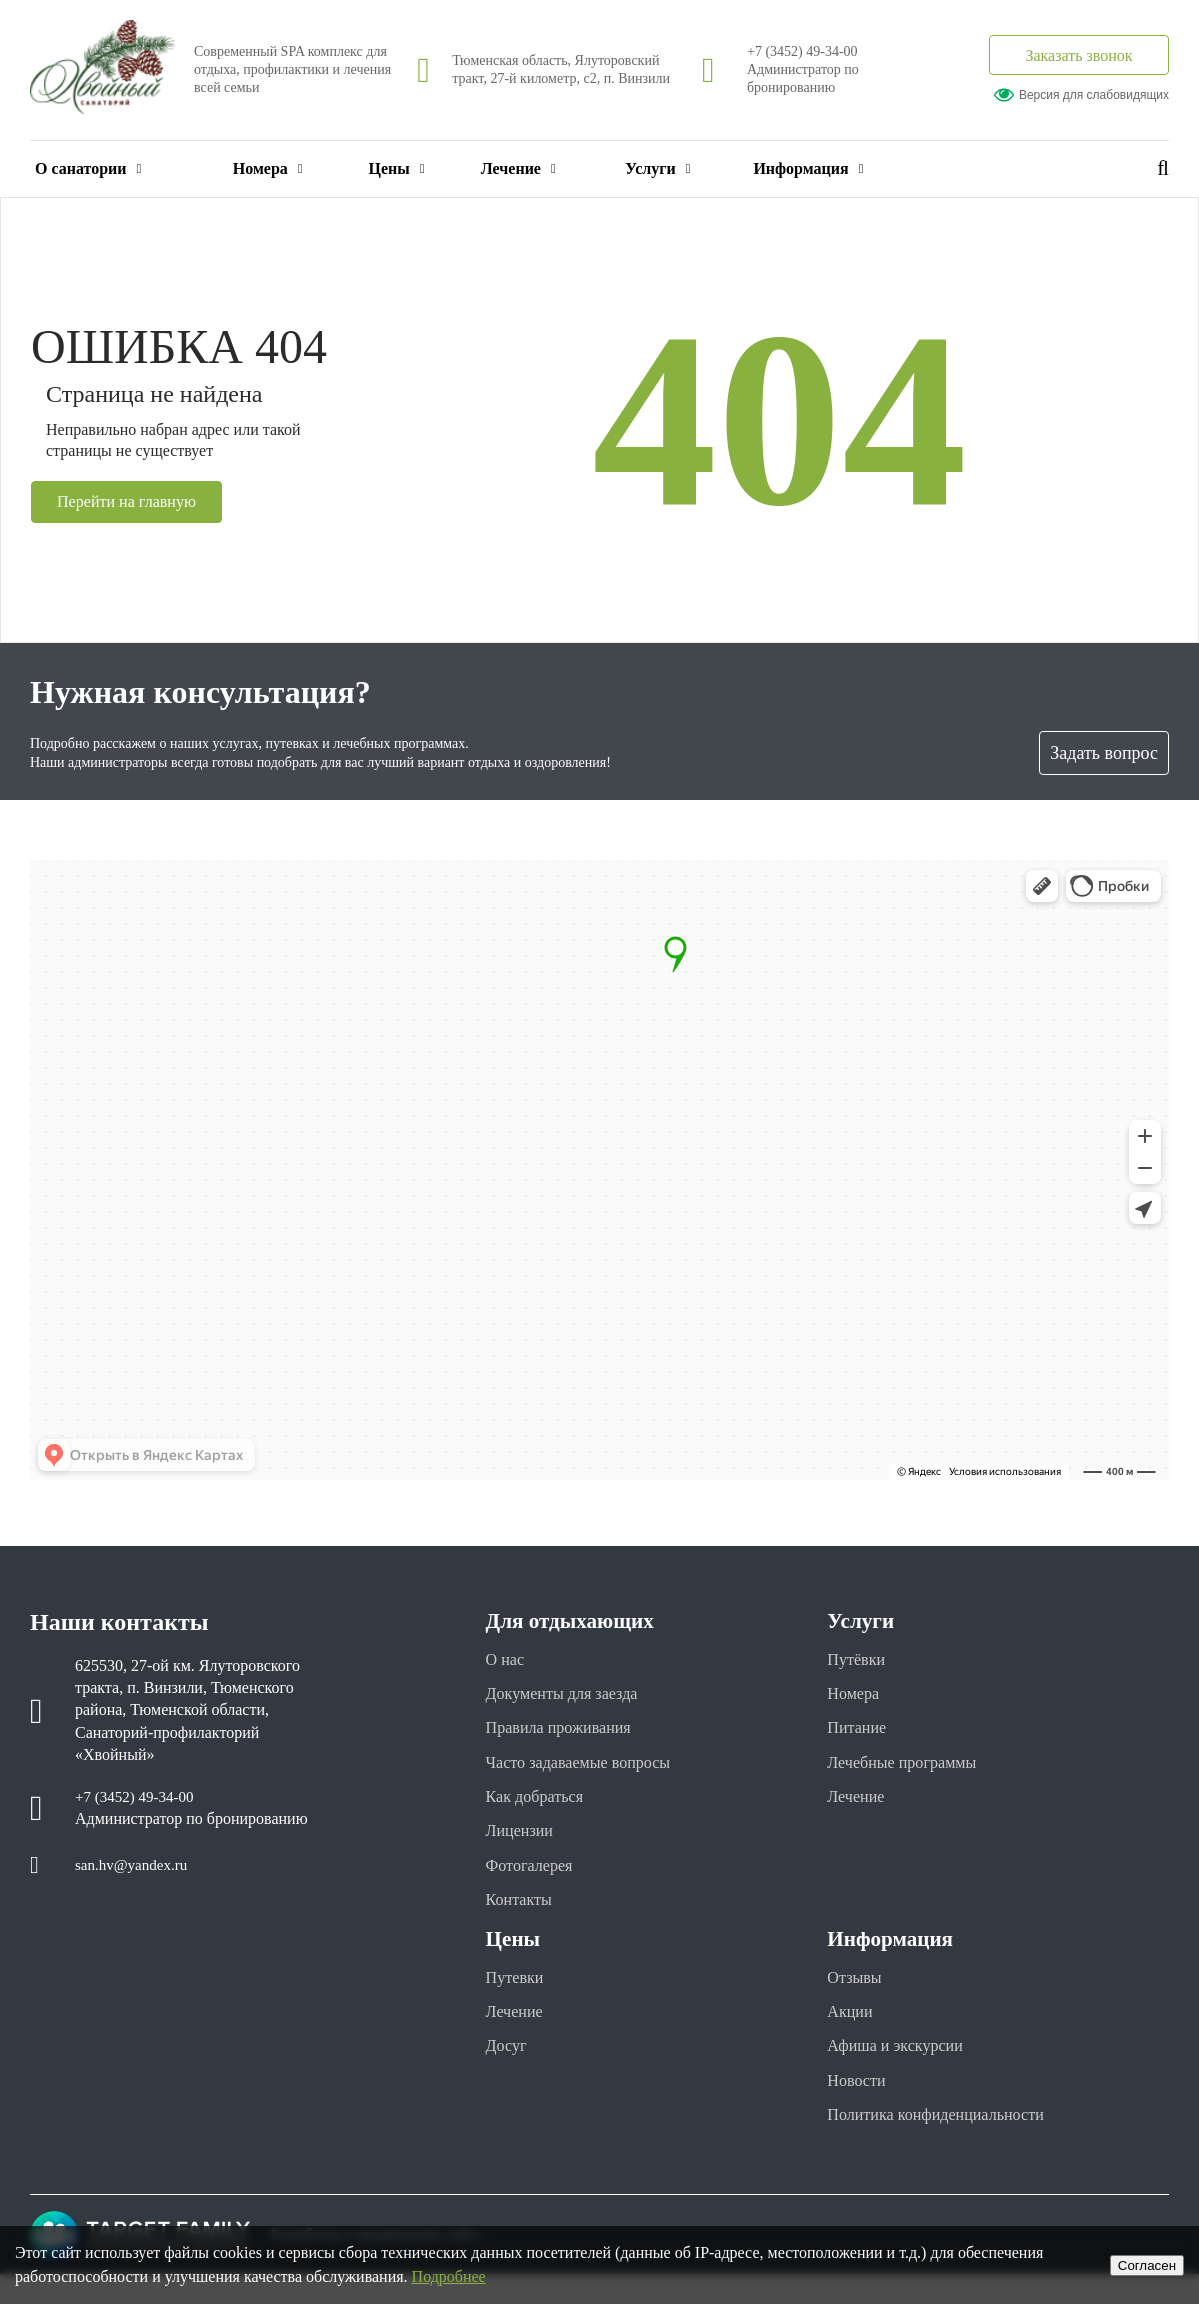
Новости (859, 2106)
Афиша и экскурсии (903, 2070)
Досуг (509, 2070)
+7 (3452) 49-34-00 (802, 51)
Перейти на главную (135, 502)
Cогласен (1147, 2265)
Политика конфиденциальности (948, 2143)
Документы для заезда (571, 1696)
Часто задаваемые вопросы (589, 1770)
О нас (507, 1660)
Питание (860, 1733)
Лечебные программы (910, 1770)
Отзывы (857, 1996)
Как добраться (540, 1806)
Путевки (518, 1996)
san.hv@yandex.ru (135, 1866)
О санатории (88, 168)
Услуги (657, 168)
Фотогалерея (534, 1879)
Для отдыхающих (581, 1620)
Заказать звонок (1078, 55)
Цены (397, 168)
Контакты (523, 1916)
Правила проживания (567, 1733)
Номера (268, 168)
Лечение (518, 168)
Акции (852, 2033)
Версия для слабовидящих (1081, 95)
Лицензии (523, 1843)
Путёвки (859, 1660)
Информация (808, 168)
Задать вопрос (1104, 753)
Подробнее (449, 2276)
